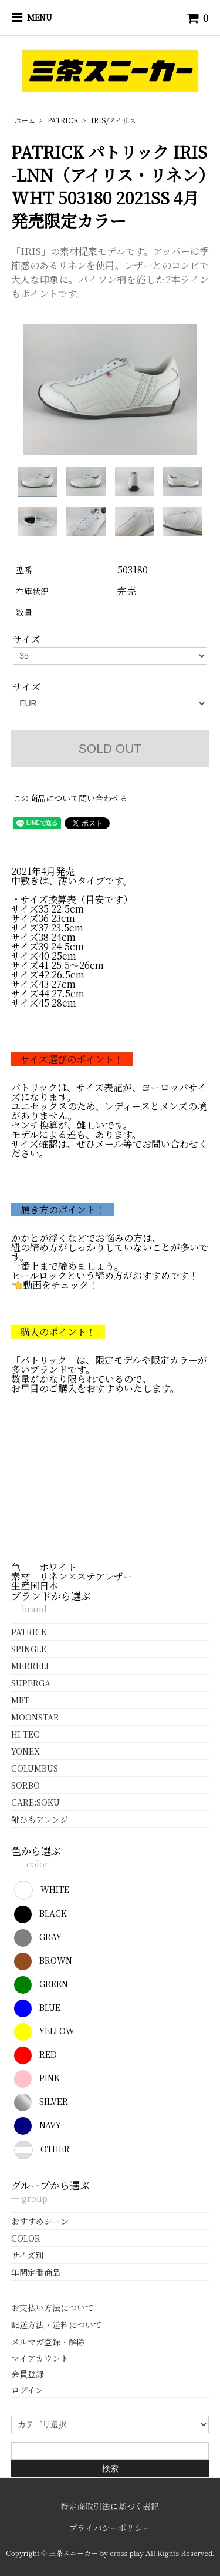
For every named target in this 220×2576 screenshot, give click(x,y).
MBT (20, 1700)
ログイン (27, 2390)
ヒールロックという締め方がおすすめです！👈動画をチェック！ (104, 1280)
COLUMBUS (34, 1768)
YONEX (25, 1751)
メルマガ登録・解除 (48, 2341)
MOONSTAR (35, 1717)
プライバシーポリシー (110, 2528)
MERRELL (30, 1666)
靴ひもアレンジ (39, 1819)
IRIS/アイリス (113, 120)
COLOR (25, 2238)
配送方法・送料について (56, 2324)
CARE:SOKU (35, 1802)
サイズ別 (27, 2255)
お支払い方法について (52, 2307)
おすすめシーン (40, 2221)
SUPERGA (30, 1683)
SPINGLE (28, 1649)
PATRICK (63, 120)
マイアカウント (40, 2358)
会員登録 (27, 2374)
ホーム (24, 120)
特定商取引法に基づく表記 (110, 2506)
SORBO (25, 1785)
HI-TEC (25, 1734)
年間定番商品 (35, 2272)
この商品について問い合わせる (70, 798)
